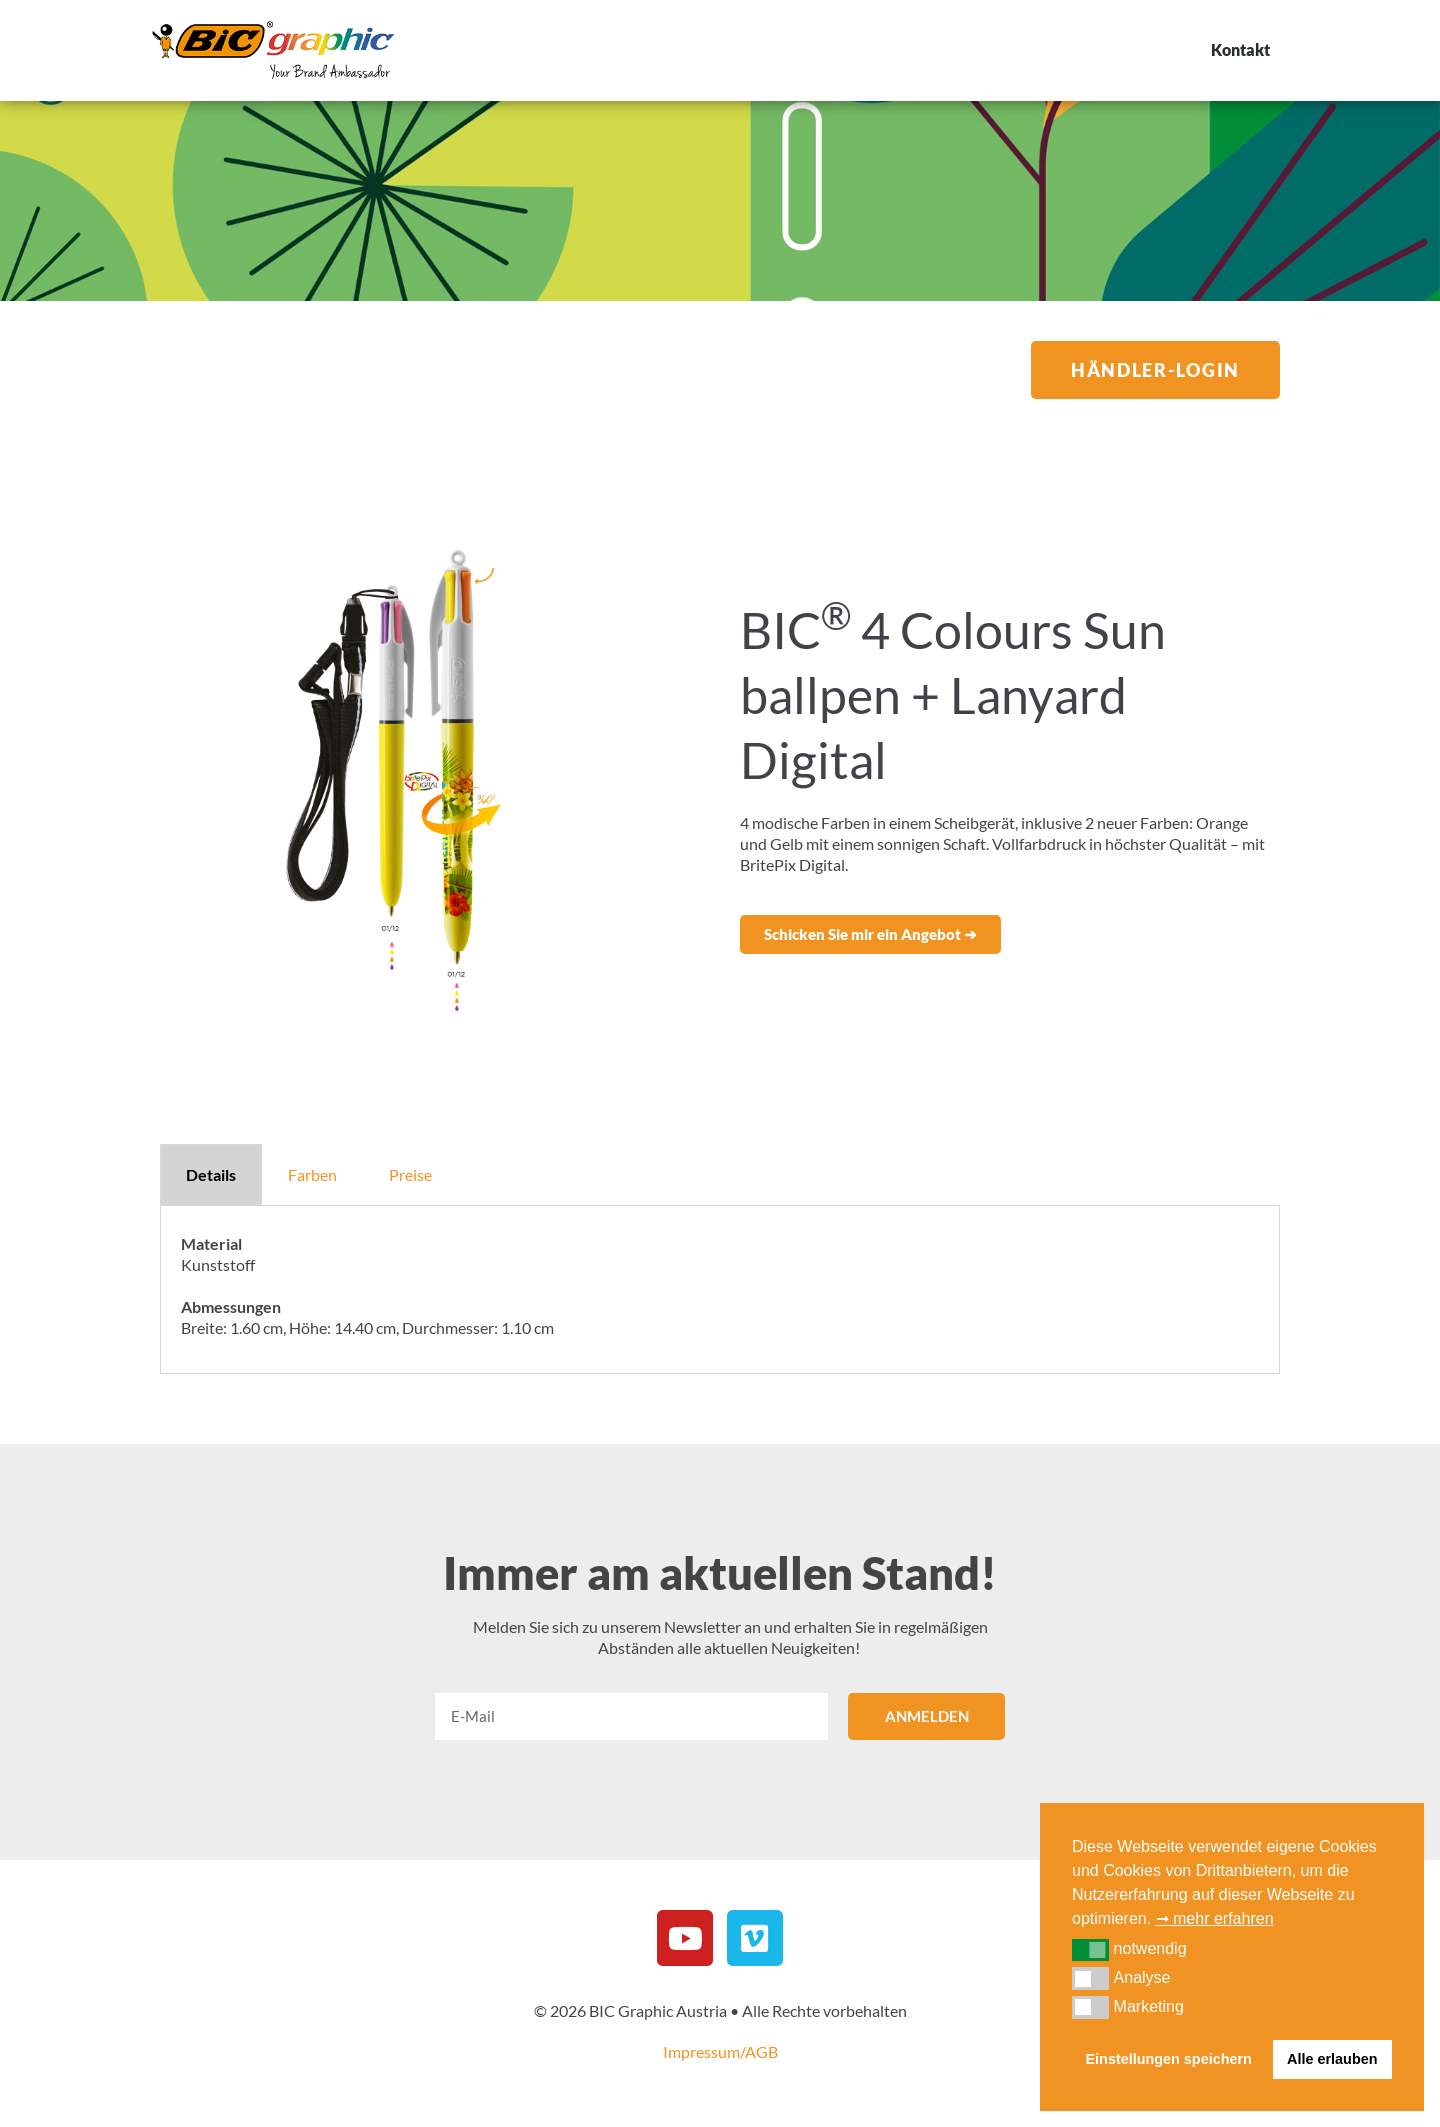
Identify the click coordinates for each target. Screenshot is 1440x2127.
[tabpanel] (720, 1289)
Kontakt (1240, 49)
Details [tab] (211, 1174)
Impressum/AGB (720, 2051)
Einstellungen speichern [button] (1169, 2059)
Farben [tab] (312, 1174)
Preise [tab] (410, 1174)
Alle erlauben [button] (1332, 2059)
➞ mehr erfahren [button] (1215, 1918)
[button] (870, 934)
